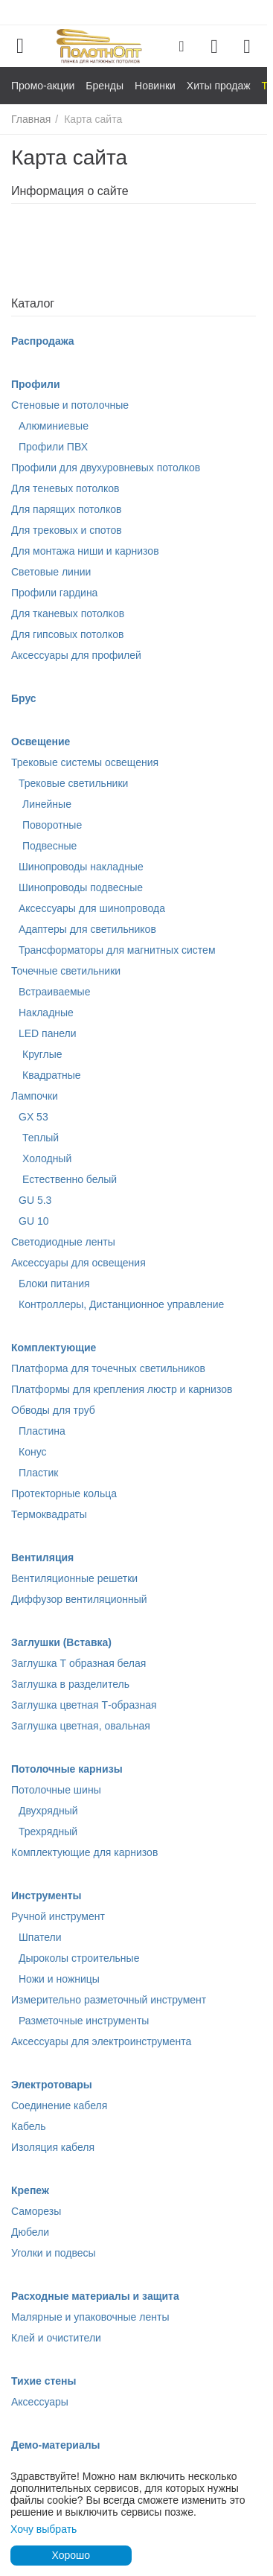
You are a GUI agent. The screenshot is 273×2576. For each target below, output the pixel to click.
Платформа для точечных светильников (108, 1368)
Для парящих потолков (66, 509)
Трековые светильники (73, 783)
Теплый (40, 1138)
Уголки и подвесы (53, 2253)
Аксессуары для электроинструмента (101, 2041)
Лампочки (34, 1096)
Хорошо (70, 2555)
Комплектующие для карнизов (84, 1852)
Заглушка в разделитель (70, 1684)
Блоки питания (54, 1283)
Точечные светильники (66, 971)
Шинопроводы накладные (81, 867)
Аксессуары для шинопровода (92, 908)
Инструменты (46, 1895)
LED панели (48, 1033)
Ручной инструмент (58, 1916)
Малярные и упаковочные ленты (90, 2317)
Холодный (46, 1158)
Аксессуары (39, 2402)
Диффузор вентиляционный (79, 1599)
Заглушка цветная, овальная (80, 1726)
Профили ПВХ (53, 447)
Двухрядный (48, 1811)
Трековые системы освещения (84, 762)
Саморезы (36, 2211)
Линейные (46, 804)
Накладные (46, 1012)
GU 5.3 (35, 1200)
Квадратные (51, 1075)
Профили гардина (54, 593)
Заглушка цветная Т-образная (84, 1705)
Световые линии (51, 572)
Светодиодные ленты (63, 1242)
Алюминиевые (54, 426)
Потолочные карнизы (67, 1769)
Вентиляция (42, 1557)
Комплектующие (53, 1348)
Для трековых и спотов (66, 530)
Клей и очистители (56, 2338)
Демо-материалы (55, 2445)
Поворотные (52, 825)
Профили (35, 384)
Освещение (40, 741)
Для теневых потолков (65, 488)
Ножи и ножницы (59, 1979)
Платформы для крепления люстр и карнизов (121, 1389)
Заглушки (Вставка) (61, 1642)
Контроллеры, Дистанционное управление (121, 1304)
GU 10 (33, 1221)
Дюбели (30, 2232)
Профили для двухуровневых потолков (105, 468)
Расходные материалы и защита (95, 2296)
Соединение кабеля (59, 2105)
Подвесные (49, 846)
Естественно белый (69, 1179)
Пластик (38, 1473)
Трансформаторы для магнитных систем (117, 950)
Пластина (42, 1431)
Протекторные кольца (64, 1493)
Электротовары (51, 2085)
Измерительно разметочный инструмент (108, 2000)
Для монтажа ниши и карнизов (85, 551)
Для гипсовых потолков (67, 634)
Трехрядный (48, 1831)
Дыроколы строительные (79, 1958)
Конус (33, 1452)
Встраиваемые (54, 992)
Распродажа (42, 341)
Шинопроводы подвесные (81, 887)
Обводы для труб (53, 1410)
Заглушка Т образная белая (78, 1663)
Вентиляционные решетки (74, 1578)
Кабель (28, 2126)
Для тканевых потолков (67, 613)
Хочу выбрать (43, 2529)
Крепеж (30, 2190)
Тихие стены (44, 2381)
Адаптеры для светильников (87, 929)
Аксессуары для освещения (78, 1263)
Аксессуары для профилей (76, 655)
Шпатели (40, 1937)
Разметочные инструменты (84, 2021)
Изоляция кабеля (52, 2147)
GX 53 (33, 1117)
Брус (23, 698)
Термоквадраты (49, 1514)
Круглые (42, 1054)
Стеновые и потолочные (70, 405)
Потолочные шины (56, 1790)
